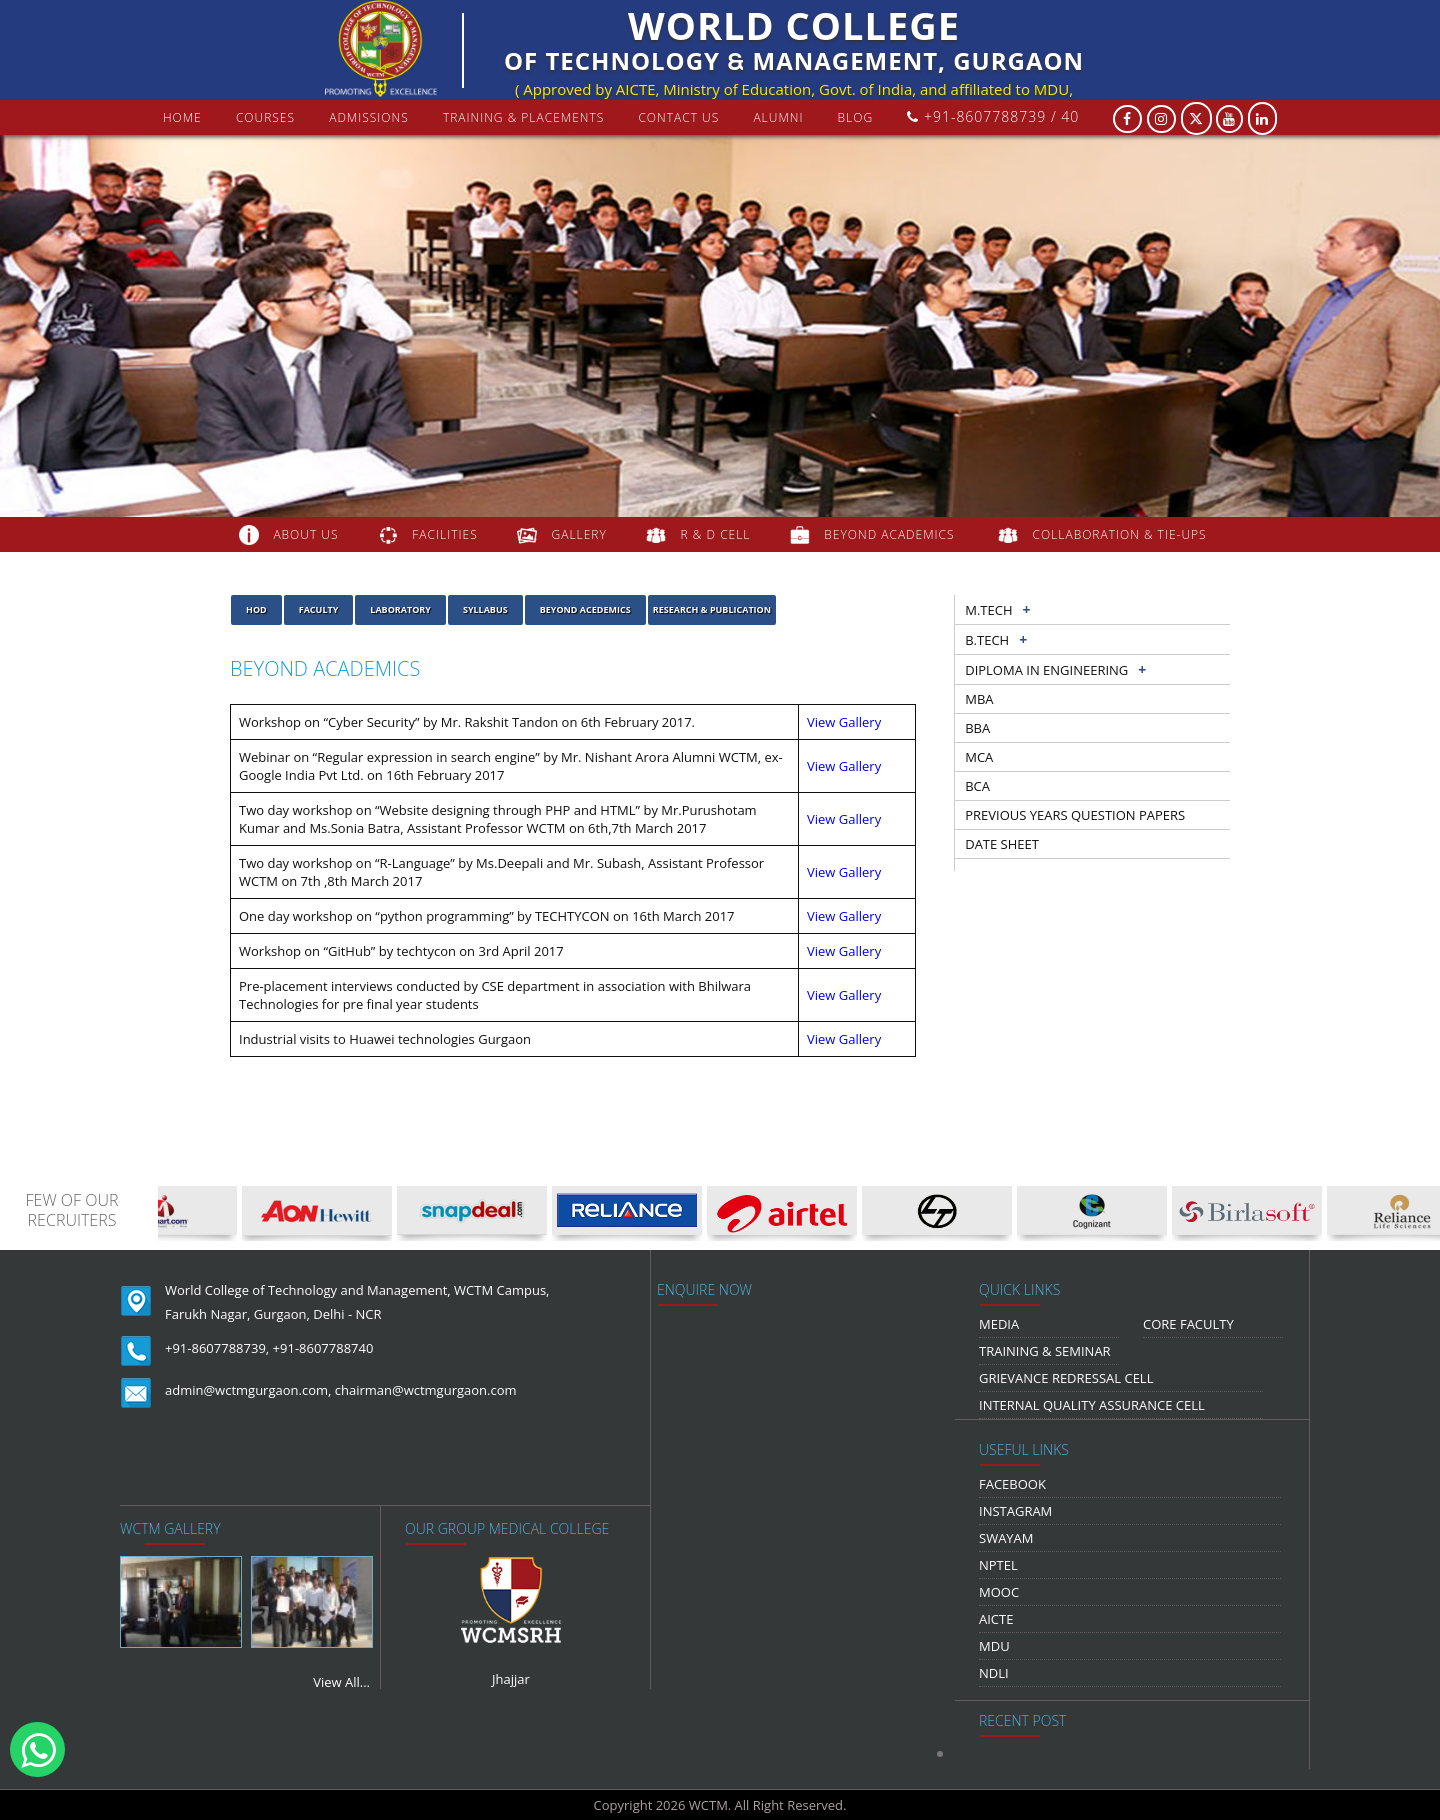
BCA (977, 786)
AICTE (996, 1619)
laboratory (400, 609)
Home (182, 117)
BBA (977, 728)
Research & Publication (712, 609)
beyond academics (891, 534)
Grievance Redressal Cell (1066, 1378)
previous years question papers (1075, 815)
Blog (856, 117)
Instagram (1015, 1511)
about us (305, 534)
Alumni (778, 117)
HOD (256, 609)
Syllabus (485, 609)
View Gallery (844, 722)
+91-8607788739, (217, 1348)
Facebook (1012, 1484)
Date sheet (1002, 844)
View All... (341, 1682)
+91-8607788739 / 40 (993, 116)
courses (265, 117)
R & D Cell (716, 534)
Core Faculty (1188, 1324)
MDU (994, 1646)
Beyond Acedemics (585, 609)
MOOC (999, 1592)
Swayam (1006, 1538)
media (999, 1324)
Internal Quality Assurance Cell (1092, 1405)
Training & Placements (523, 117)
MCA (979, 757)
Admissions (369, 117)
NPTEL (998, 1565)
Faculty (319, 609)
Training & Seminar (1045, 1351)
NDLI (994, 1673)
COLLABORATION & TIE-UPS (1120, 534)
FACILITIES (444, 534)
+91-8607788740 (323, 1348)
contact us (678, 117)
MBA (979, 699)
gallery (579, 534)
